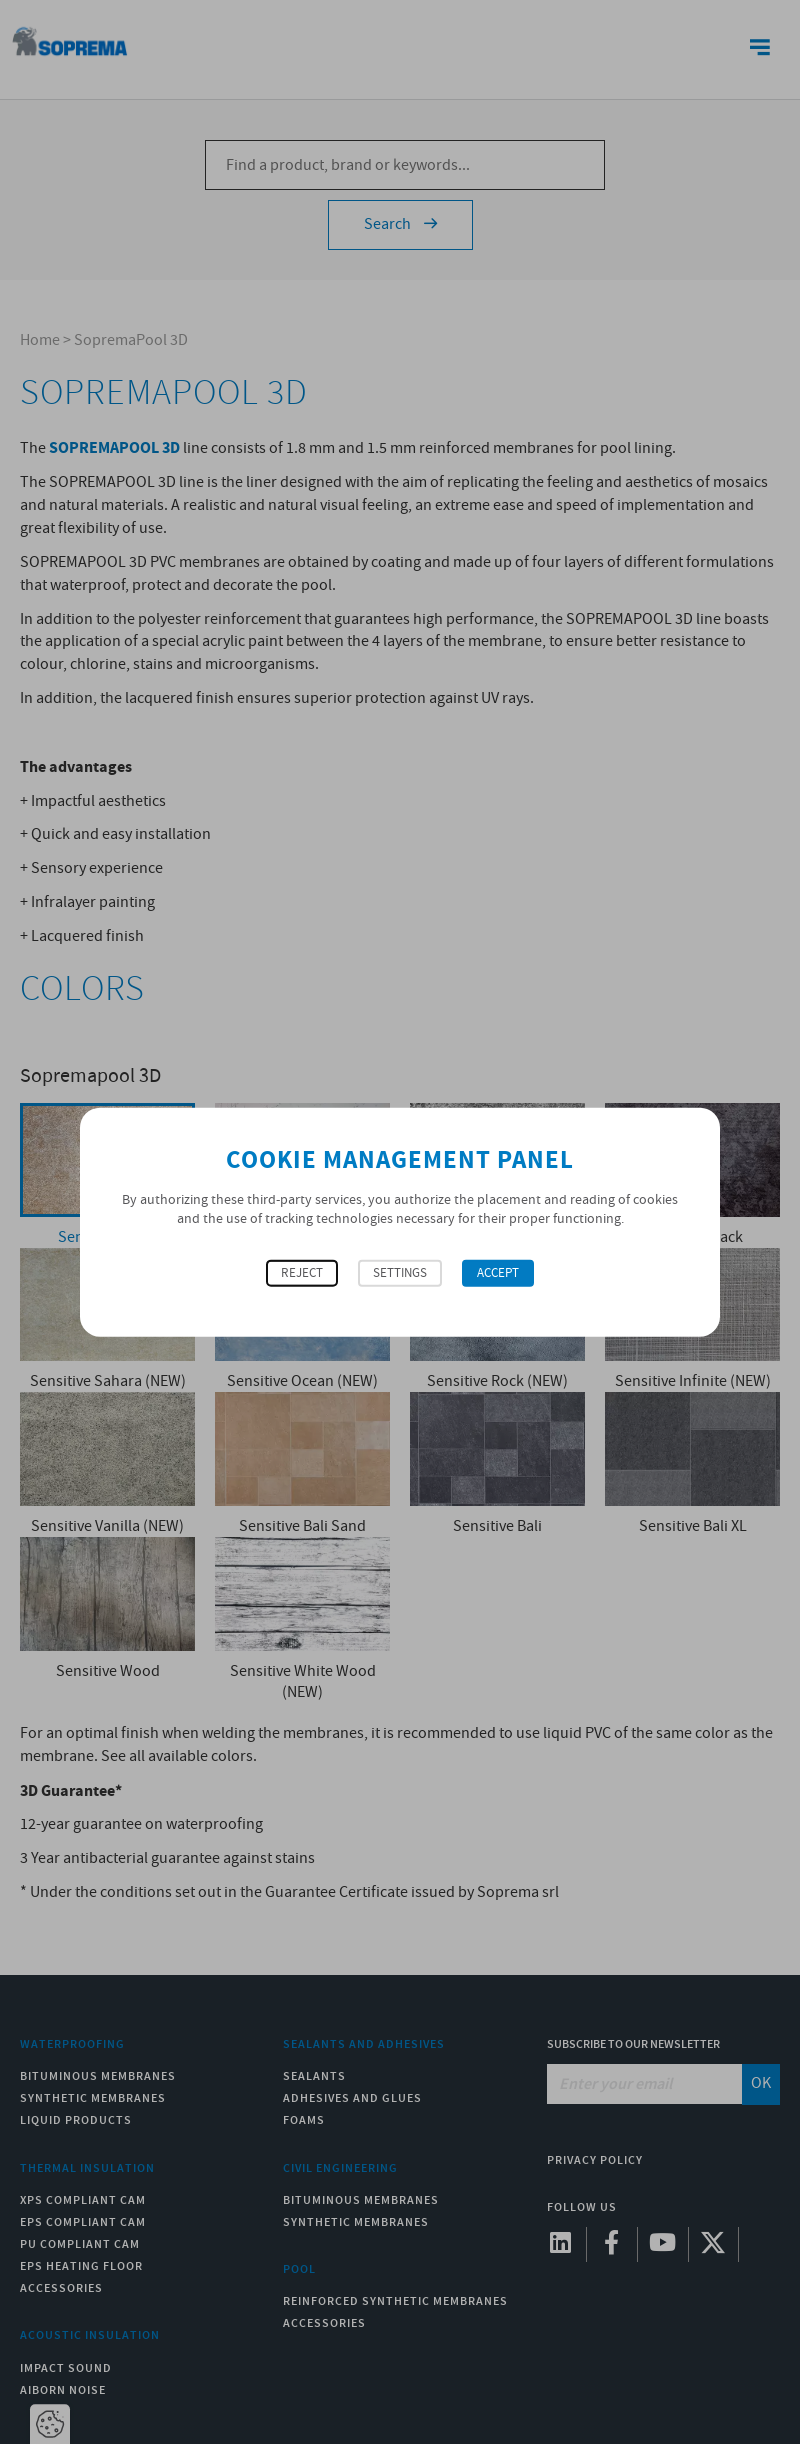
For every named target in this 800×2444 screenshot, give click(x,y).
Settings (400, 1272)
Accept (498, 1272)
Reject (302, 1272)
